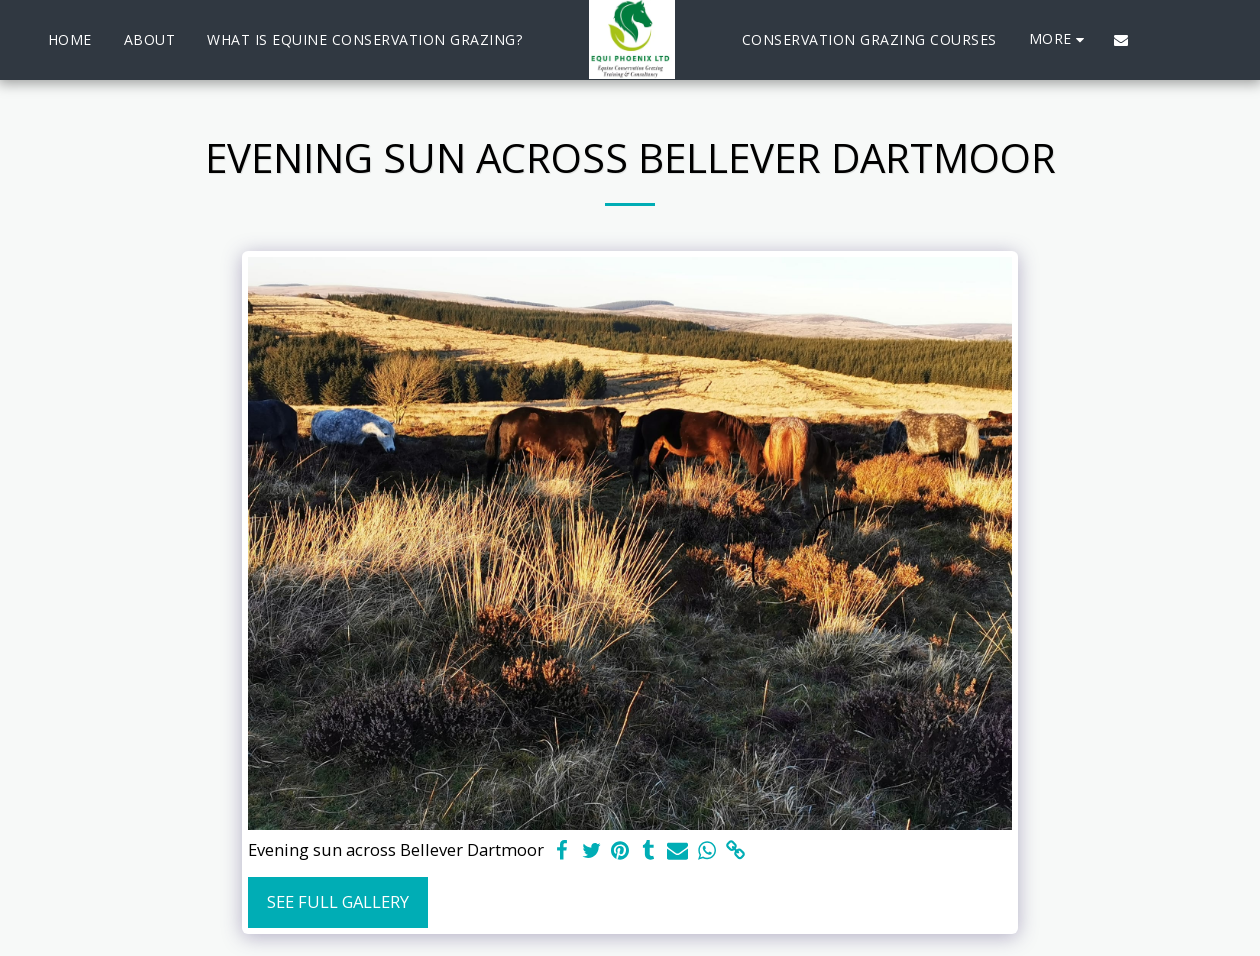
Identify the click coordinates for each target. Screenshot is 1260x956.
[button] (1121, 40)
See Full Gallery (338, 901)
